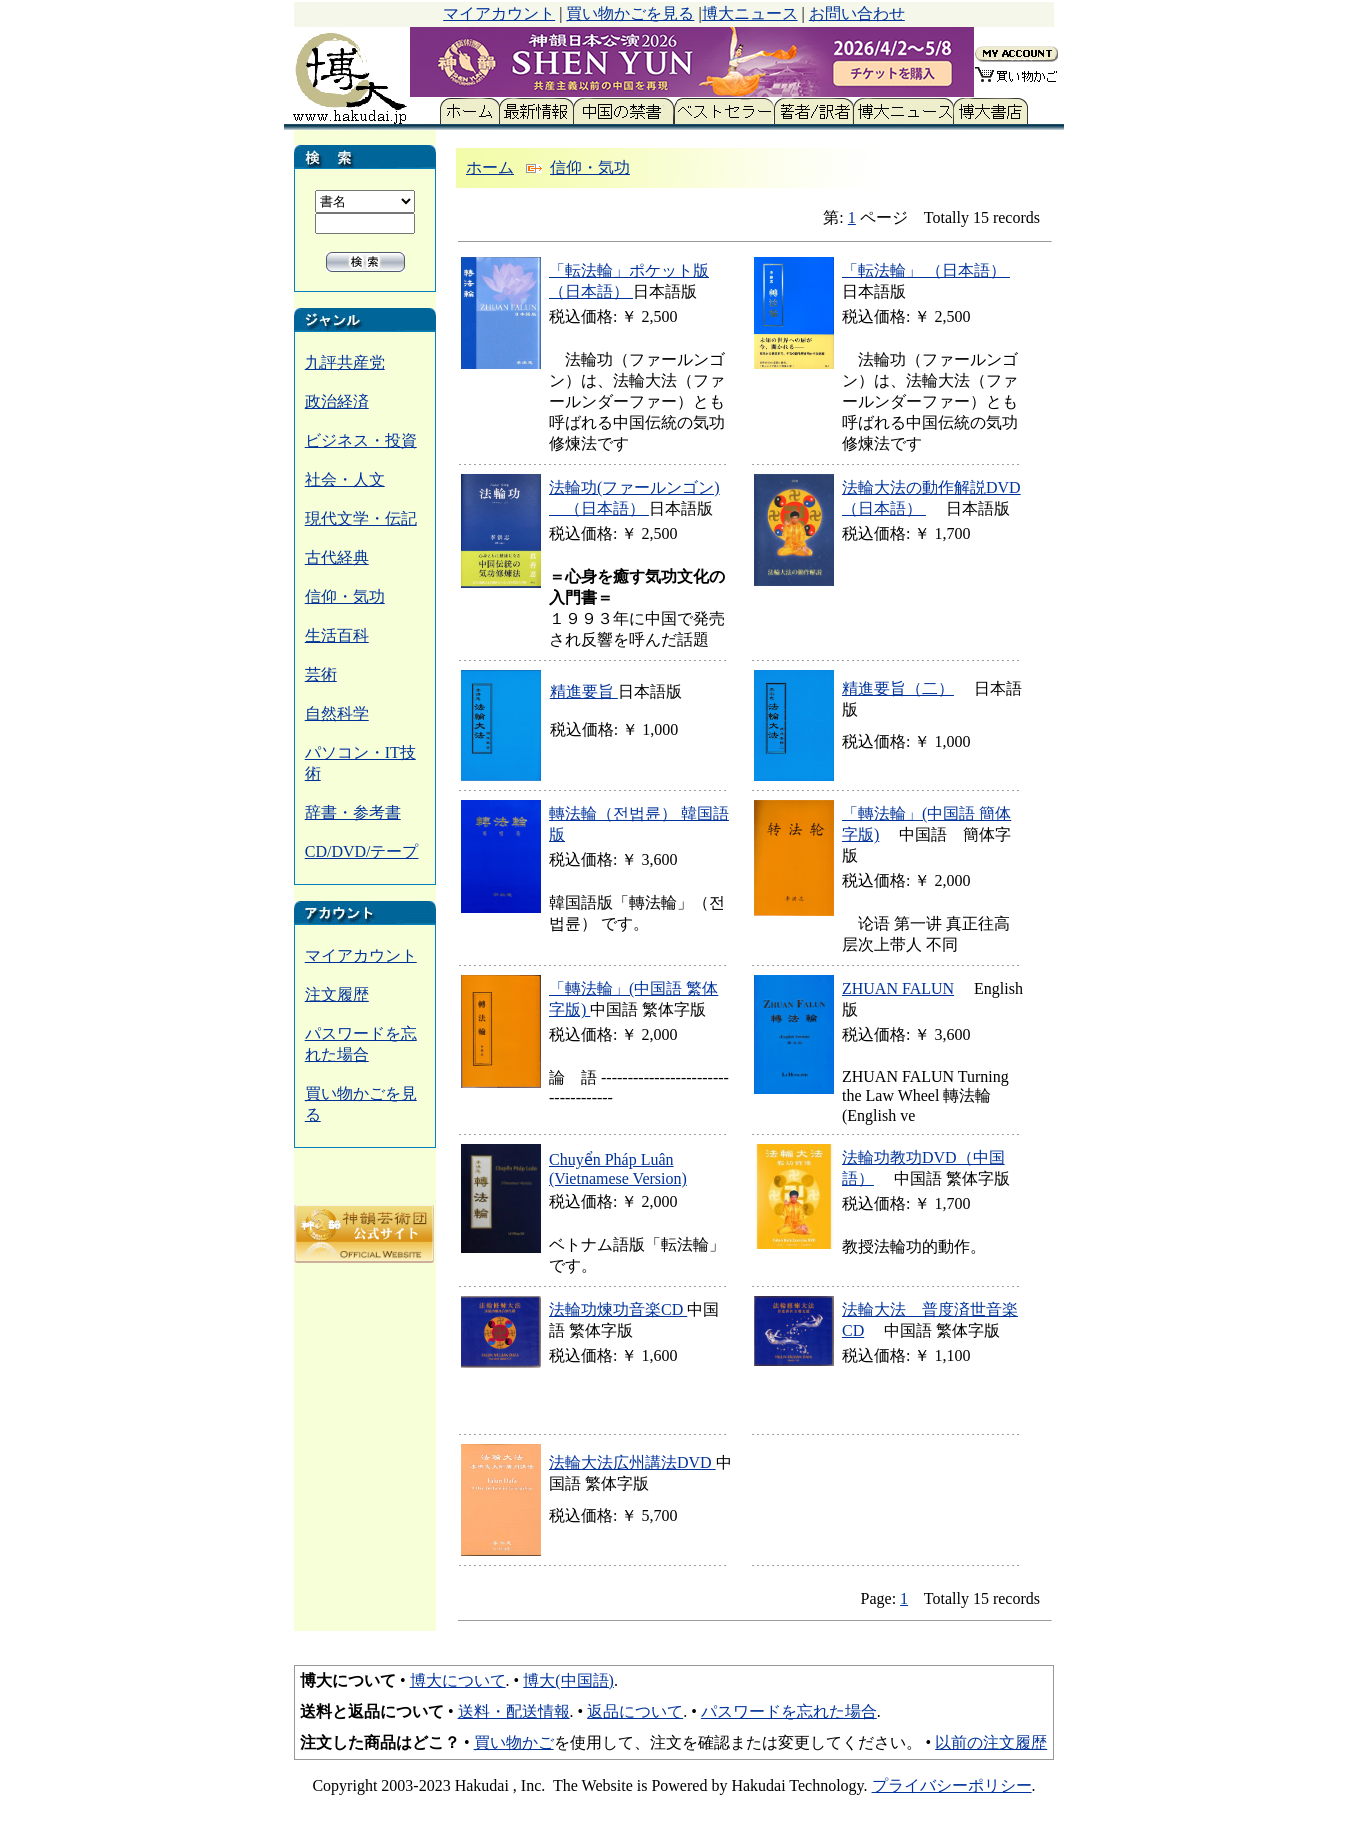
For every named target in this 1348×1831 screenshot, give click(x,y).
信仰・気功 (345, 596)
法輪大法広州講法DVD (632, 1462)
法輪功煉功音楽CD (618, 1309)
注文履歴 (337, 994)
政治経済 (337, 401)
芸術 (321, 674)
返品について (635, 1711)
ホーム (490, 167)
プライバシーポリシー (952, 1785)
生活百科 (337, 635)
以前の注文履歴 (991, 1742)
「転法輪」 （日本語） (926, 270)
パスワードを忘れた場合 (789, 1711)
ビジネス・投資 (361, 440)
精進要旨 (584, 691)
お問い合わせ (857, 13)
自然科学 (337, 713)
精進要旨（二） (898, 688)
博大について (458, 1680)
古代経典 (337, 557)
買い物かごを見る (630, 13)
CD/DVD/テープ (362, 851)
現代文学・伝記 (361, 518)
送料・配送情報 (514, 1711)
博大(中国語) (568, 1680)
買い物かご (514, 1742)
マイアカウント (499, 13)
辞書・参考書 (353, 812)
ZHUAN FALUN (898, 988)
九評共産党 (345, 362)
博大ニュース (750, 13)
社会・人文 (345, 479)
